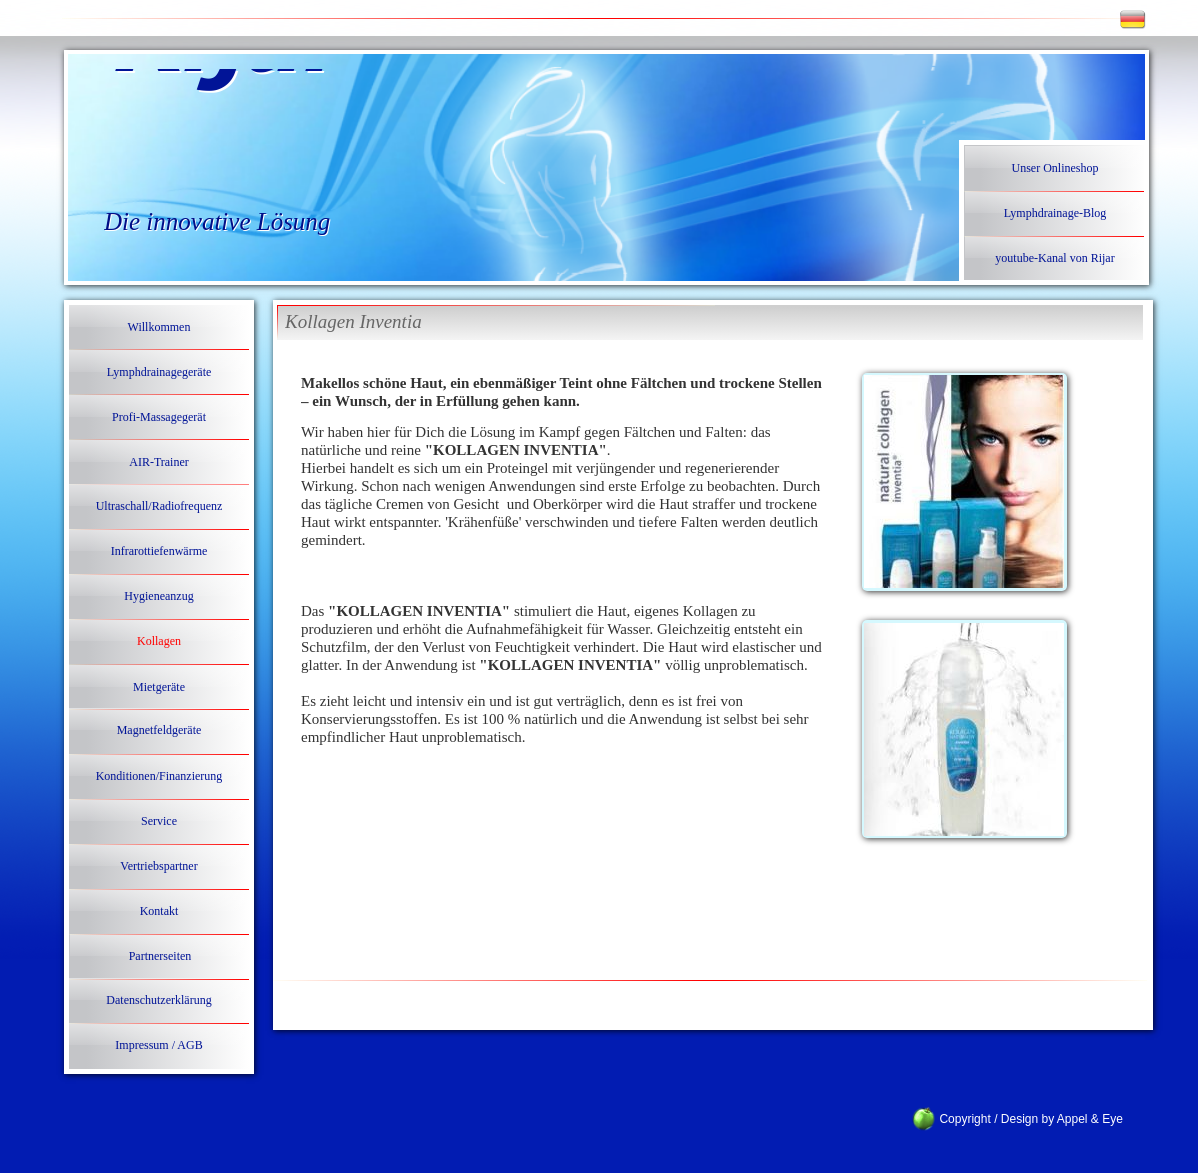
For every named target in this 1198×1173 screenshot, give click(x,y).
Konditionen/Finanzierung (159, 776)
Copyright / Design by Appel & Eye (1019, 1119)
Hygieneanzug (158, 596)
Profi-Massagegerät (159, 417)
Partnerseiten (160, 956)
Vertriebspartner (158, 866)
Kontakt (159, 911)
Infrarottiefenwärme (159, 551)
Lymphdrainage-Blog (1055, 213)
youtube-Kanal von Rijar (1054, 258)
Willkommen (159, 327)
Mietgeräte (159, 687)
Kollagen (159, 641)
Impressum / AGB (158, 1045)
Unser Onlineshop (1055, 168)
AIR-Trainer (159, 462)
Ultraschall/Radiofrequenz (159, 506)
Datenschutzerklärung (158, 1000)
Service (159, 821)
